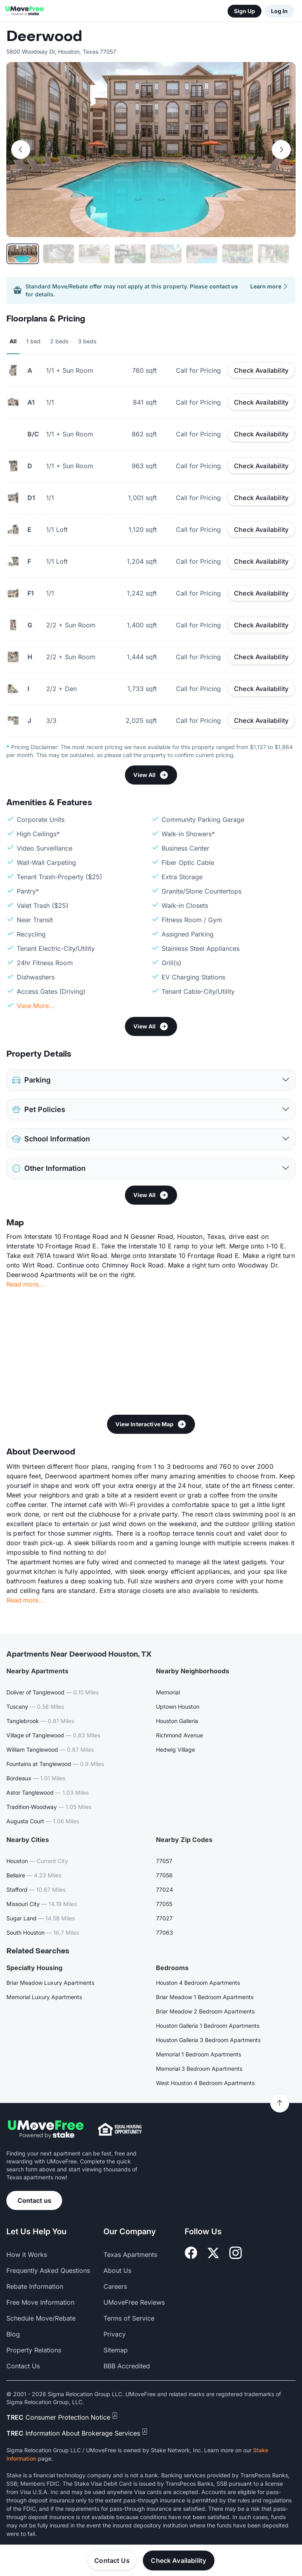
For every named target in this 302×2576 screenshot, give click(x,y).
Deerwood (44, 37)
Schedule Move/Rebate (41, 2318)
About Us (117, 2270)
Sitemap (115, 2350)
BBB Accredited (126, 2366)
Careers (115, 2286)
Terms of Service (128, 2318)
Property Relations (33, 2350)
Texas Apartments (130, 2255)
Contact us (34, 2200)
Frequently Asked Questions (48, 2270)
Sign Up (244, 11)
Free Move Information (40, 2302)
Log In (279, 11)
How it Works (26, 2255)
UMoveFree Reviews (134, 2302)
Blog (13, 2334)
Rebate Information (34, 2286)
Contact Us (112, 2560)
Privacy (114, 2334)
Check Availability (261, 370)
